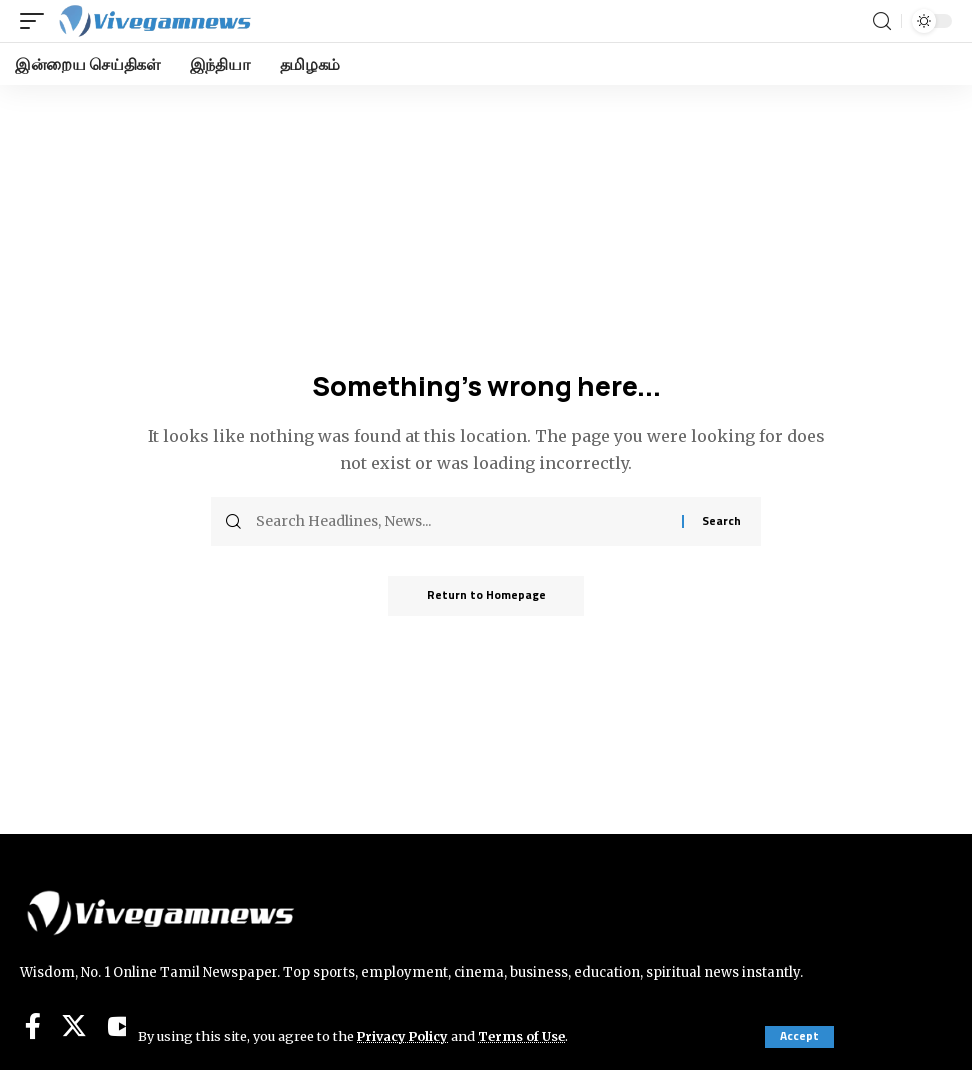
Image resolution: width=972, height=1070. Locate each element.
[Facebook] (33, 1026)
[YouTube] (121, 1026)
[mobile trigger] (37, 21)
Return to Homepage (486, 595)
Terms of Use (524, 1036)
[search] (882, 21)
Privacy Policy (404, 1036)
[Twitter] (74, 1026)
